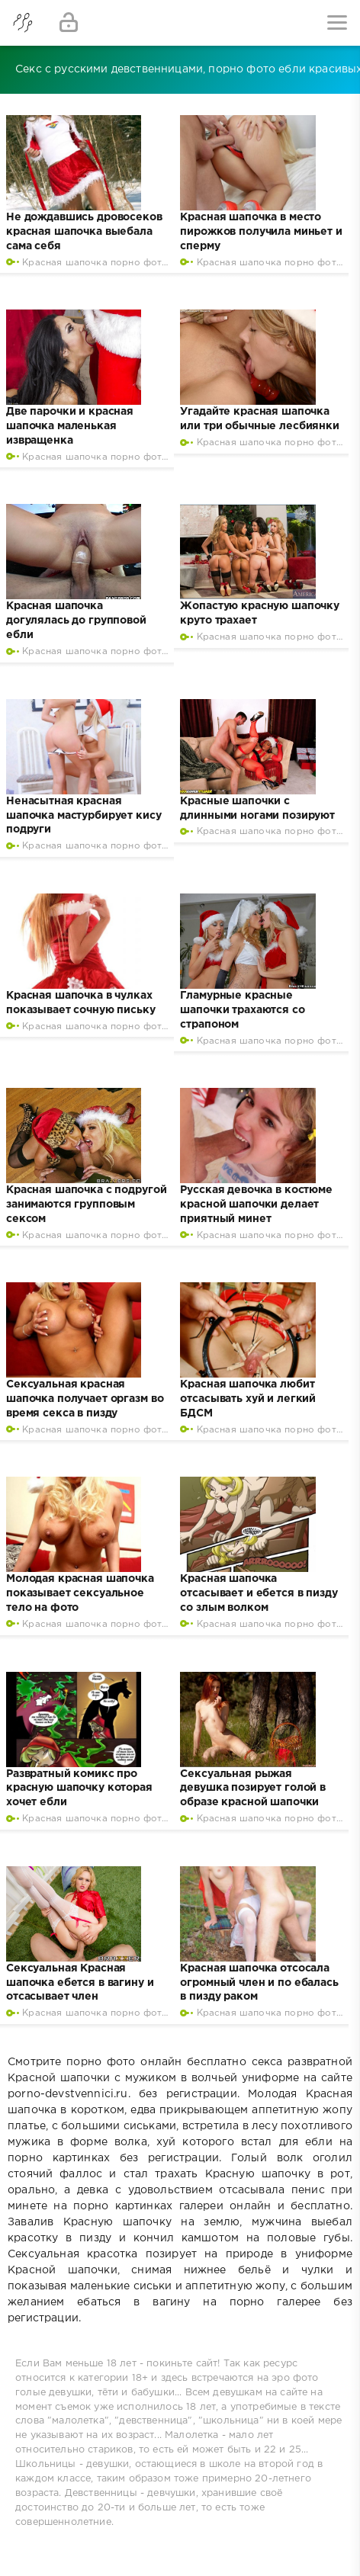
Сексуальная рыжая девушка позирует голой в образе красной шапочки (253, 1788)
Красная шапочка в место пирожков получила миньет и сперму (261, 232)
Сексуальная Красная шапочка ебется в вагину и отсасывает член (80, 1983)
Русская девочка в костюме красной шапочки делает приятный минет (256, 1204)
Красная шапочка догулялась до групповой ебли (76, 620)
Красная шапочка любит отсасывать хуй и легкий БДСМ (248, 1399)
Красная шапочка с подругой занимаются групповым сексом (86, 1204)
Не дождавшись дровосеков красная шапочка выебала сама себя (84, 232)
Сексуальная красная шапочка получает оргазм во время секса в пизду (84, 1399)
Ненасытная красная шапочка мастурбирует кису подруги (84, 816)
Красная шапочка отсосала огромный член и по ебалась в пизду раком (259, 1983)
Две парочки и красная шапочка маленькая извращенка (69, 426)
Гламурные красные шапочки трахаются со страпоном (242, 1010)
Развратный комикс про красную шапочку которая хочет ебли (79, 1788)
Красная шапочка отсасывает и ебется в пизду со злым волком (258, 1593)
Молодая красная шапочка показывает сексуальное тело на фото (80, 1593)
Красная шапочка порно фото (95, 262)
